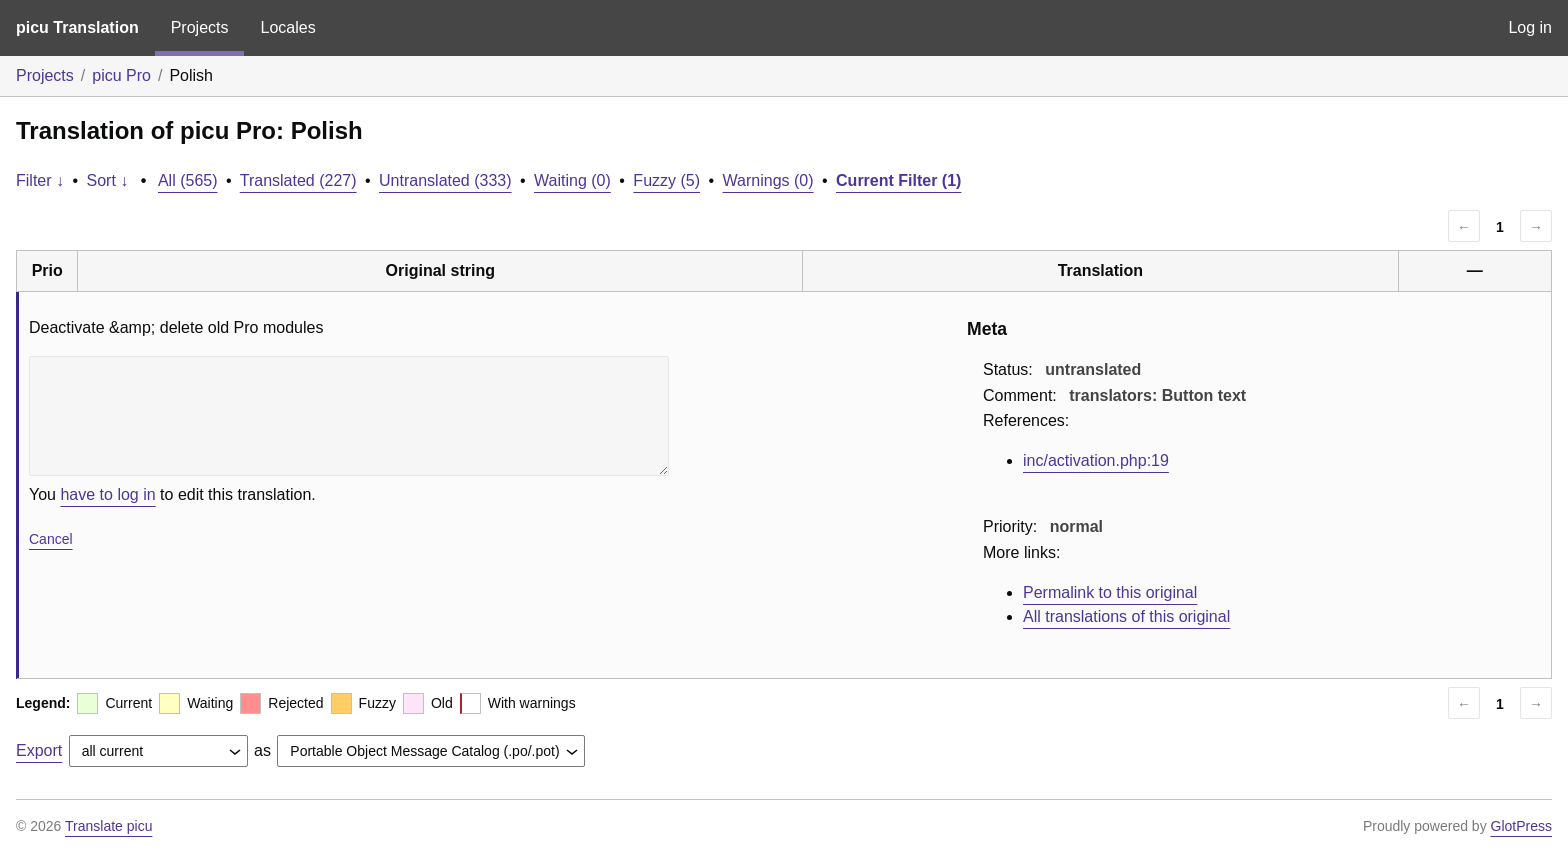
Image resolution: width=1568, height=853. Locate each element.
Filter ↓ (40, 180)
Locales (287, 27)
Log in (1530, 27)
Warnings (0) (768, 180)
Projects (200, 27)
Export (39, 750)
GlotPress (1521, 826)
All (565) (188, 180)
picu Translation (77, 27)
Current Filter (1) (898, 180)
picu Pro (121, 75)
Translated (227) (298, 180)
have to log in (107, 494)
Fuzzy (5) (666, 180)
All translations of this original (1126, 616)
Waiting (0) (572, 180)
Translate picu (108, 826)
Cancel (51, 539)
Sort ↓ (108, 180)
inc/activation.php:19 (1096, 460)
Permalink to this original (1110, 592)
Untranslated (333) (445, 180)
